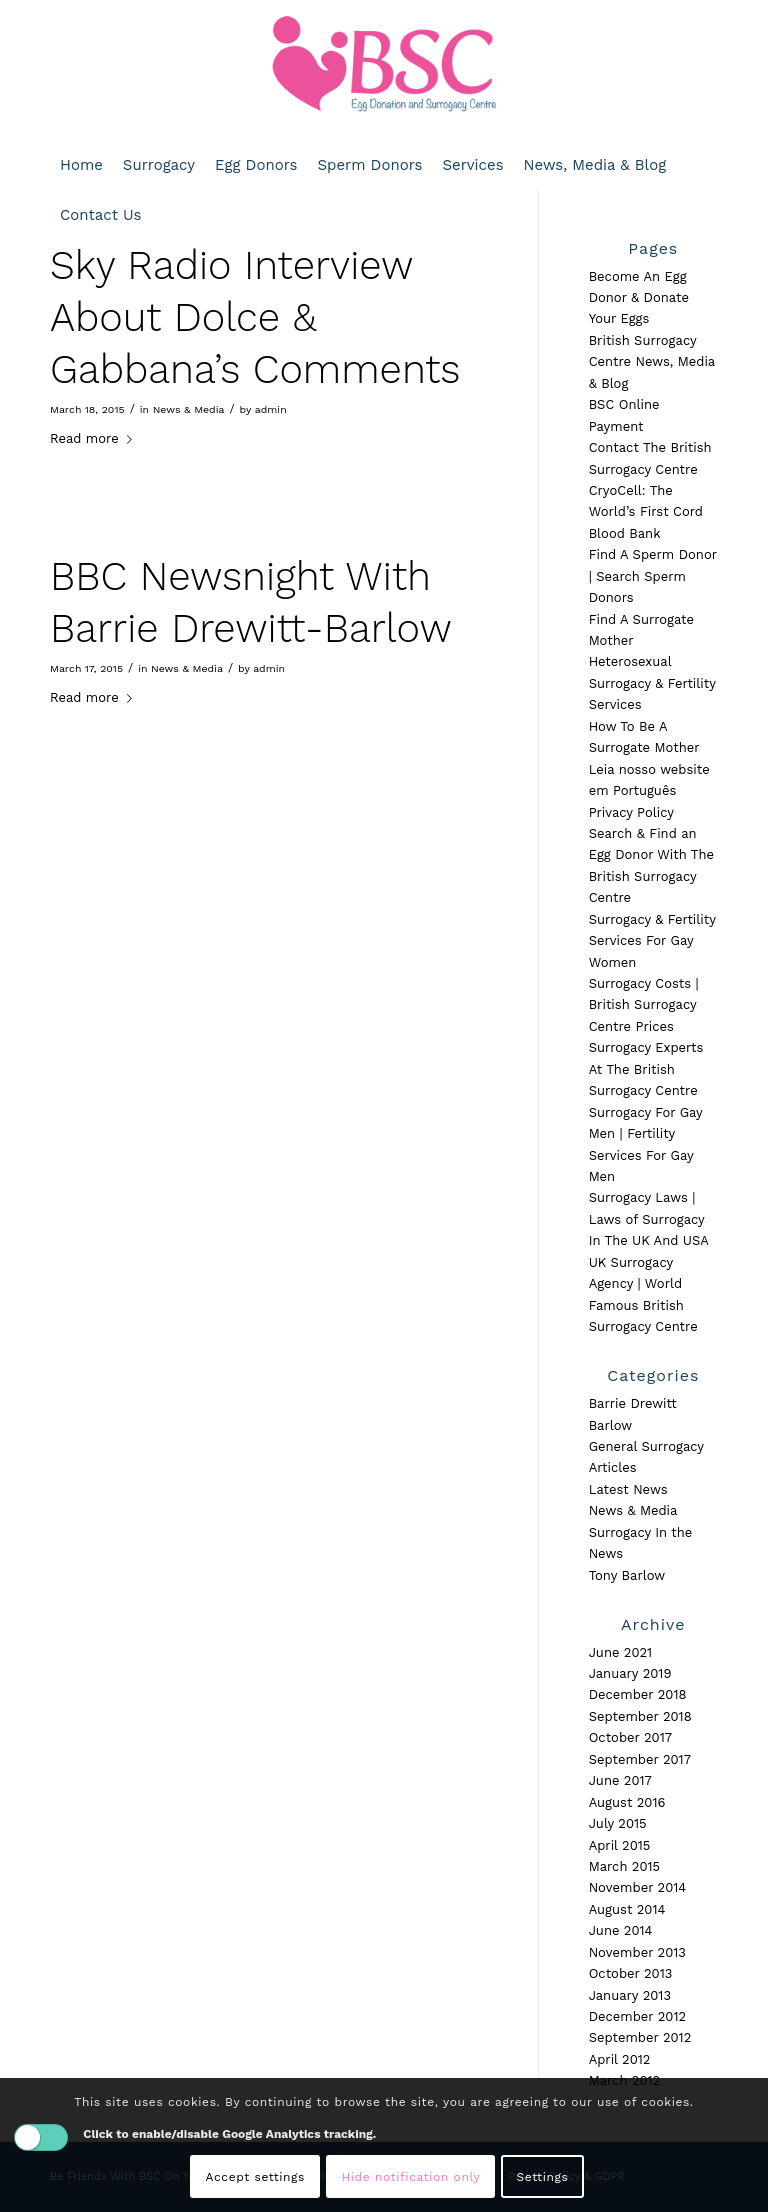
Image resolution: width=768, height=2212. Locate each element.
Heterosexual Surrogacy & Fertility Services (652, 683)
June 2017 (620, 1780)
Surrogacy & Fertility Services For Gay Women (652, 941)
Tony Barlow (627, 1575)
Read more (95, 438)
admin (271, 409)
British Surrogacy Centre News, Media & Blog (652, 362)
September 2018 (640, 1716)
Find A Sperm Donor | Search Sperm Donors (653, 576)
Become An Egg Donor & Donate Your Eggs (639, 298)
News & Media (189, 409)
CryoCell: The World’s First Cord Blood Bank (646, 512)
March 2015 (625, 1866)
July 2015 (618, 1823)
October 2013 (631, 1973)
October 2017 (630, 1737)
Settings (543, 2177)
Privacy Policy (631, 812)
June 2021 (621, 1652)
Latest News (628, 1489)
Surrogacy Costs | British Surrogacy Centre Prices (644, 1005)
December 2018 (638, 1694)
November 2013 (637, 1952)
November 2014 (638, 1887)
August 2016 (627, 1802)
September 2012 (640, 2037)
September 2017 (640, 1759)
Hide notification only (410, 2177)
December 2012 (637, 2016)
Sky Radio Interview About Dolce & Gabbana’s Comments (255, 317)
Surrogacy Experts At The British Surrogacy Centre (646, 1069)
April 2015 (620, 1845)
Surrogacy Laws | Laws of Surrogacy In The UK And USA (649, 1219)
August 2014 (627, 1909)
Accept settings (255, 2177)
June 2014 (621, 1930)
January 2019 (630, 1673)
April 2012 (620, 2059)
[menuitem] (81, 165)
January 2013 (630, 1995)
